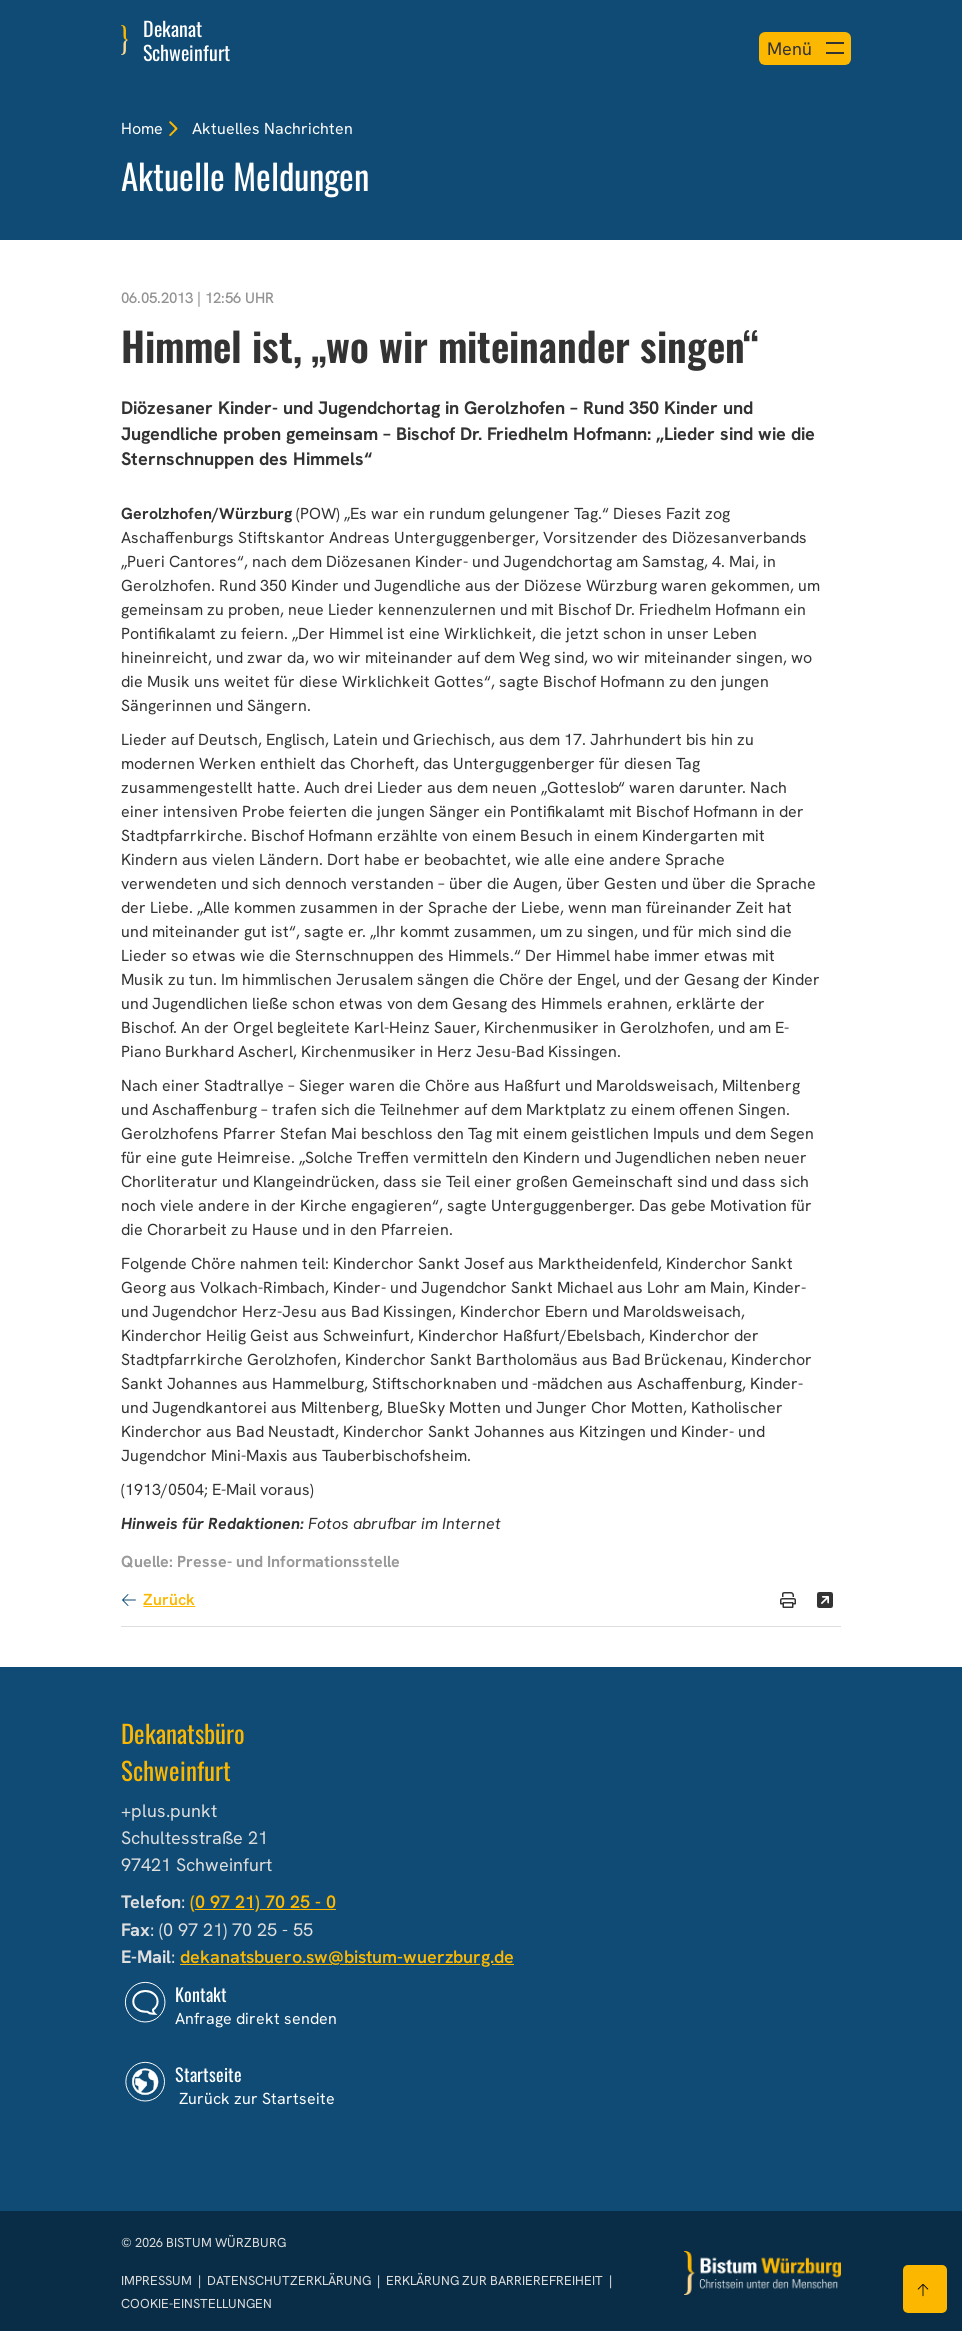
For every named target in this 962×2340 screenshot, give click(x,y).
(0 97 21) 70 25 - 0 (263, 1912)
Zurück (169, 1610)
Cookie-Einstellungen (196, 2313)
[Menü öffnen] (797, 48)
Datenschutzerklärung (290, 2290)
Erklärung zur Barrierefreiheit (494, 2290)
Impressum (158, 2290)
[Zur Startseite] (763, 2282)
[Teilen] (825, 1611)
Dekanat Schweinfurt (186, 40)
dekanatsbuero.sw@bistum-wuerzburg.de (350, 1967)
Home (142, 128)
